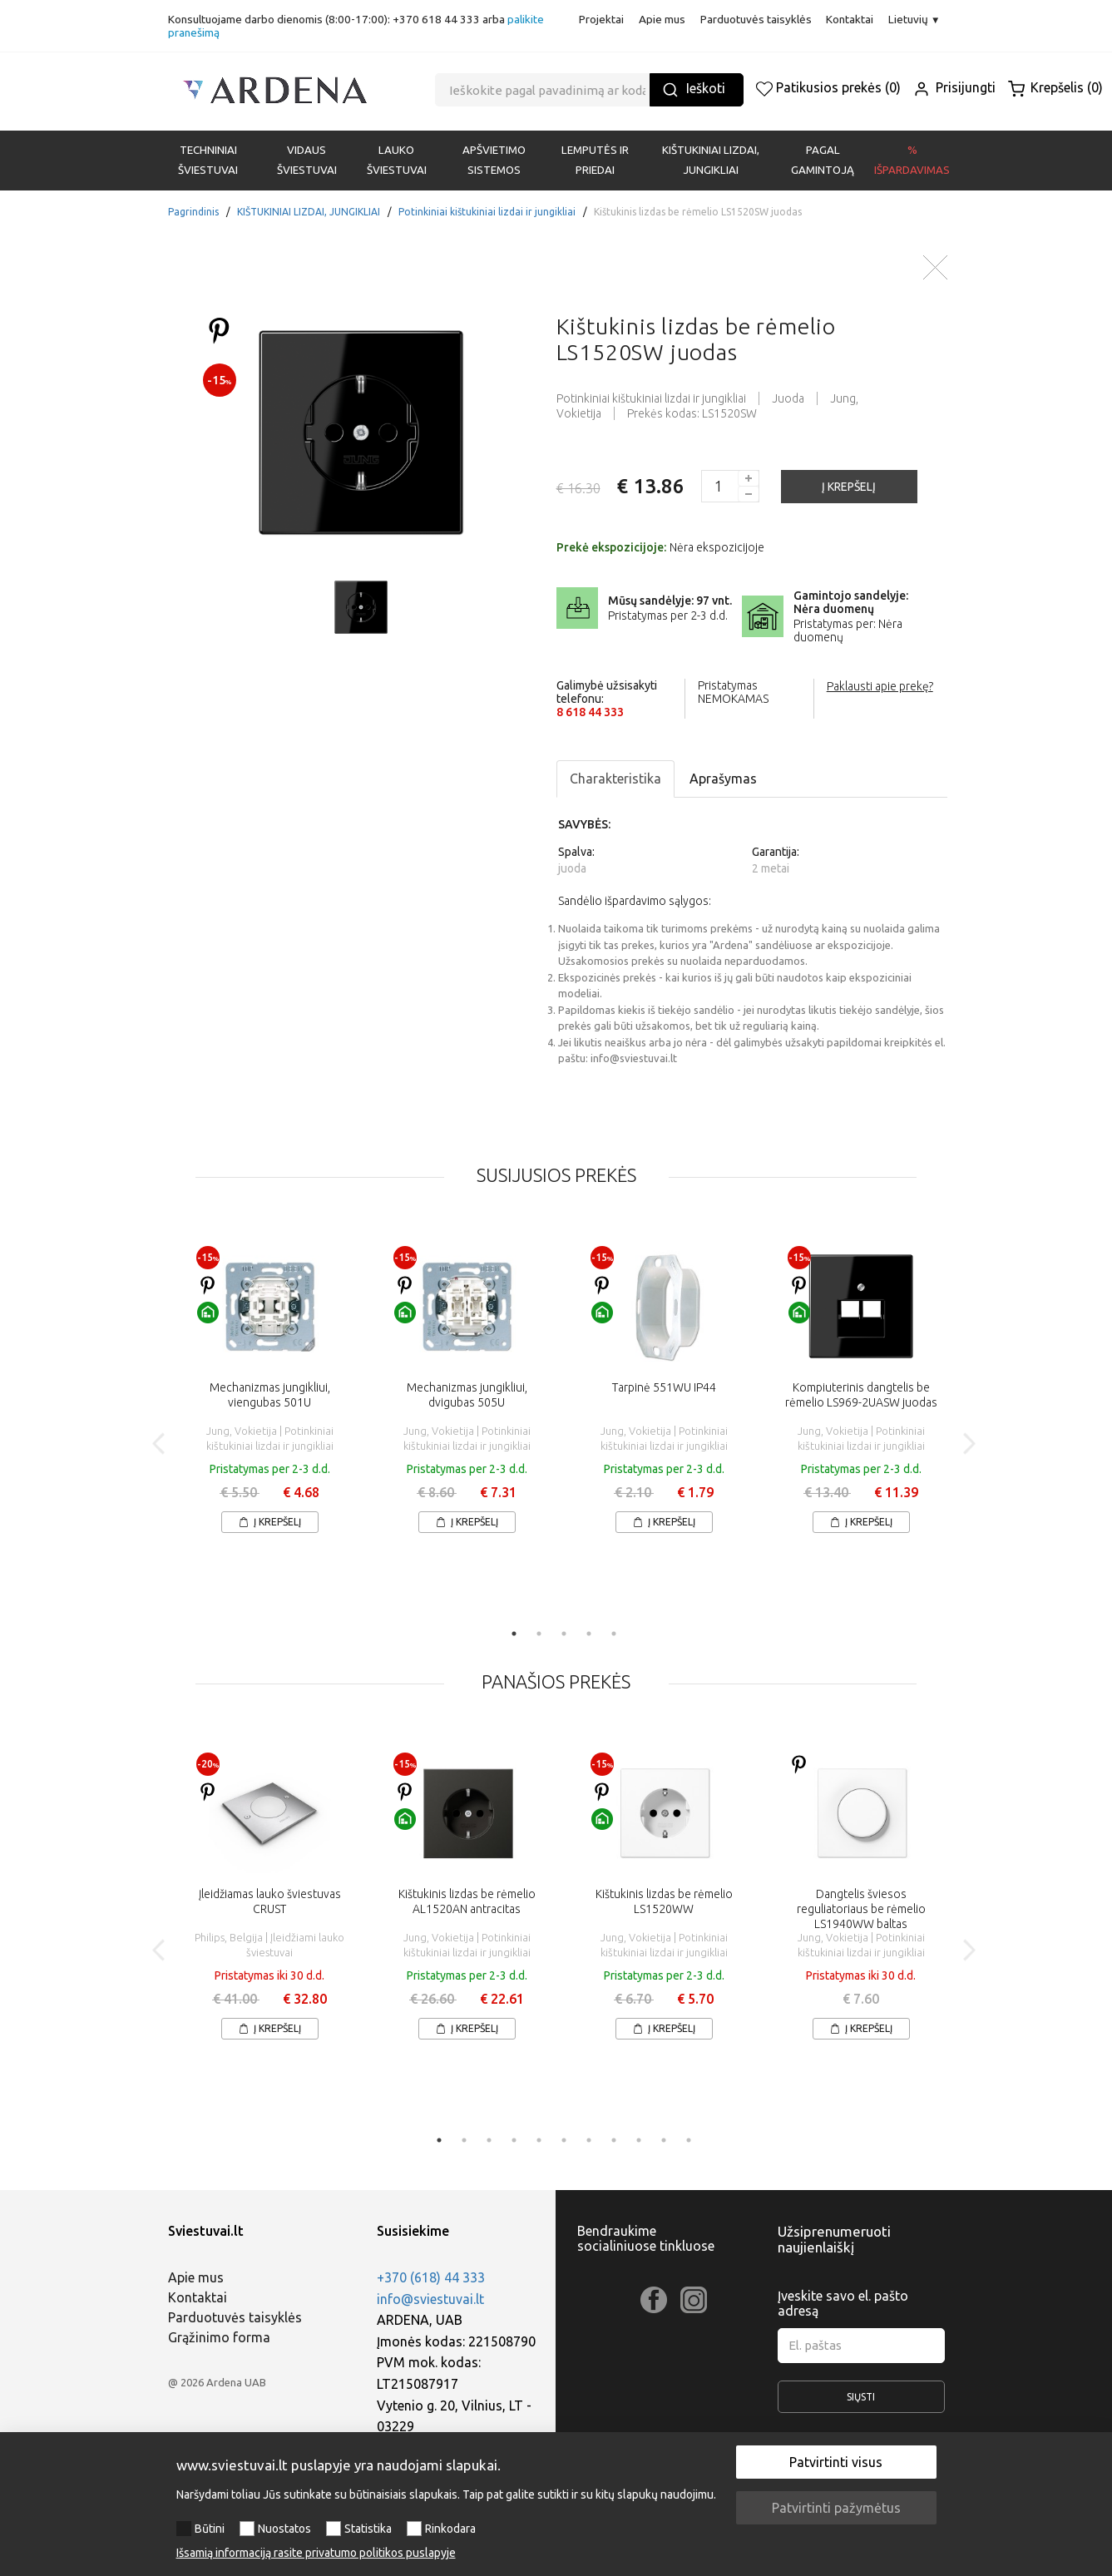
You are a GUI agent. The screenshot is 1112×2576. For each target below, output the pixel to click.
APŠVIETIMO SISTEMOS (494, 160)
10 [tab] (663, 2140)
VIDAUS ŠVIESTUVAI (307, 160)
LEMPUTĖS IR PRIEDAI (595, 160)
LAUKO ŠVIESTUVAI (397, 160)
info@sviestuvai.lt (430, 2299)
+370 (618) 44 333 (431, 2277)
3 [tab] (564, 1633)
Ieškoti (693, 89)
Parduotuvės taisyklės (756, 19)
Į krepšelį (270, 1521)
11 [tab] (688, 2140)
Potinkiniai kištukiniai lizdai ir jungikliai (487, 211)
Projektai (601, 19)
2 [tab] (539, 1633)
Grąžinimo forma (219, 2337)
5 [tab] (613, 1633)
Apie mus (662, 19)
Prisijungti (954, 87)
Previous (159, 1443)
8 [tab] (613, 2140)
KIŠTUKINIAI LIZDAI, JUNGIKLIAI (710, 160)
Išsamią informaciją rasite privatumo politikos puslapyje (316, 2552)
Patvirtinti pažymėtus (836, 2507)
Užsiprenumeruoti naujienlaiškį (834, 2239)
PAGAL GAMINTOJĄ (822, 160)
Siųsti (861, 2402)
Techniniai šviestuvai (208, 160)
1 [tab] (514, 1633)
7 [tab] (589, 2140)
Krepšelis (1055, 87)
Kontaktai (849, 19)
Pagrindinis (193, 211)
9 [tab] (638, 2140)
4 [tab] (589, 1633)
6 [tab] (564, 2140)
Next (968, 1443)
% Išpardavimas (912, 160)
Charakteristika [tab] (615, 778)
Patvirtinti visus (835, 2462)
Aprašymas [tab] (723, 778)
